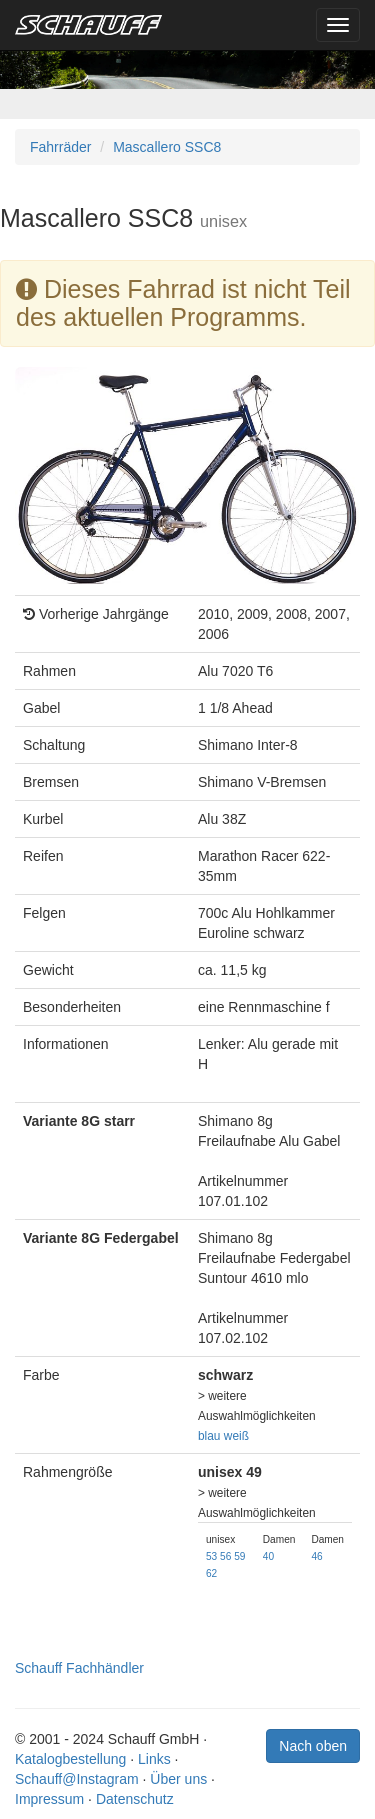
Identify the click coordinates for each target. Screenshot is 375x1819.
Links (154, 1759)
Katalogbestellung (70, 1759)
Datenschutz (135, 1799)
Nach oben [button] (313, 1746)
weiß (236, 1436)
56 (225, 1556)
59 (239, 1556)
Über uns (178, 1779)
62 (211, 1573)
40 (268, 1556)
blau (209, 1436)
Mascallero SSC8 (167, 147)
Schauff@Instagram (77, 1779)
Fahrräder (60, 147)
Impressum (49, 1799)
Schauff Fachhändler (79, 1668)
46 (316, 1556)
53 (211, 1556)
